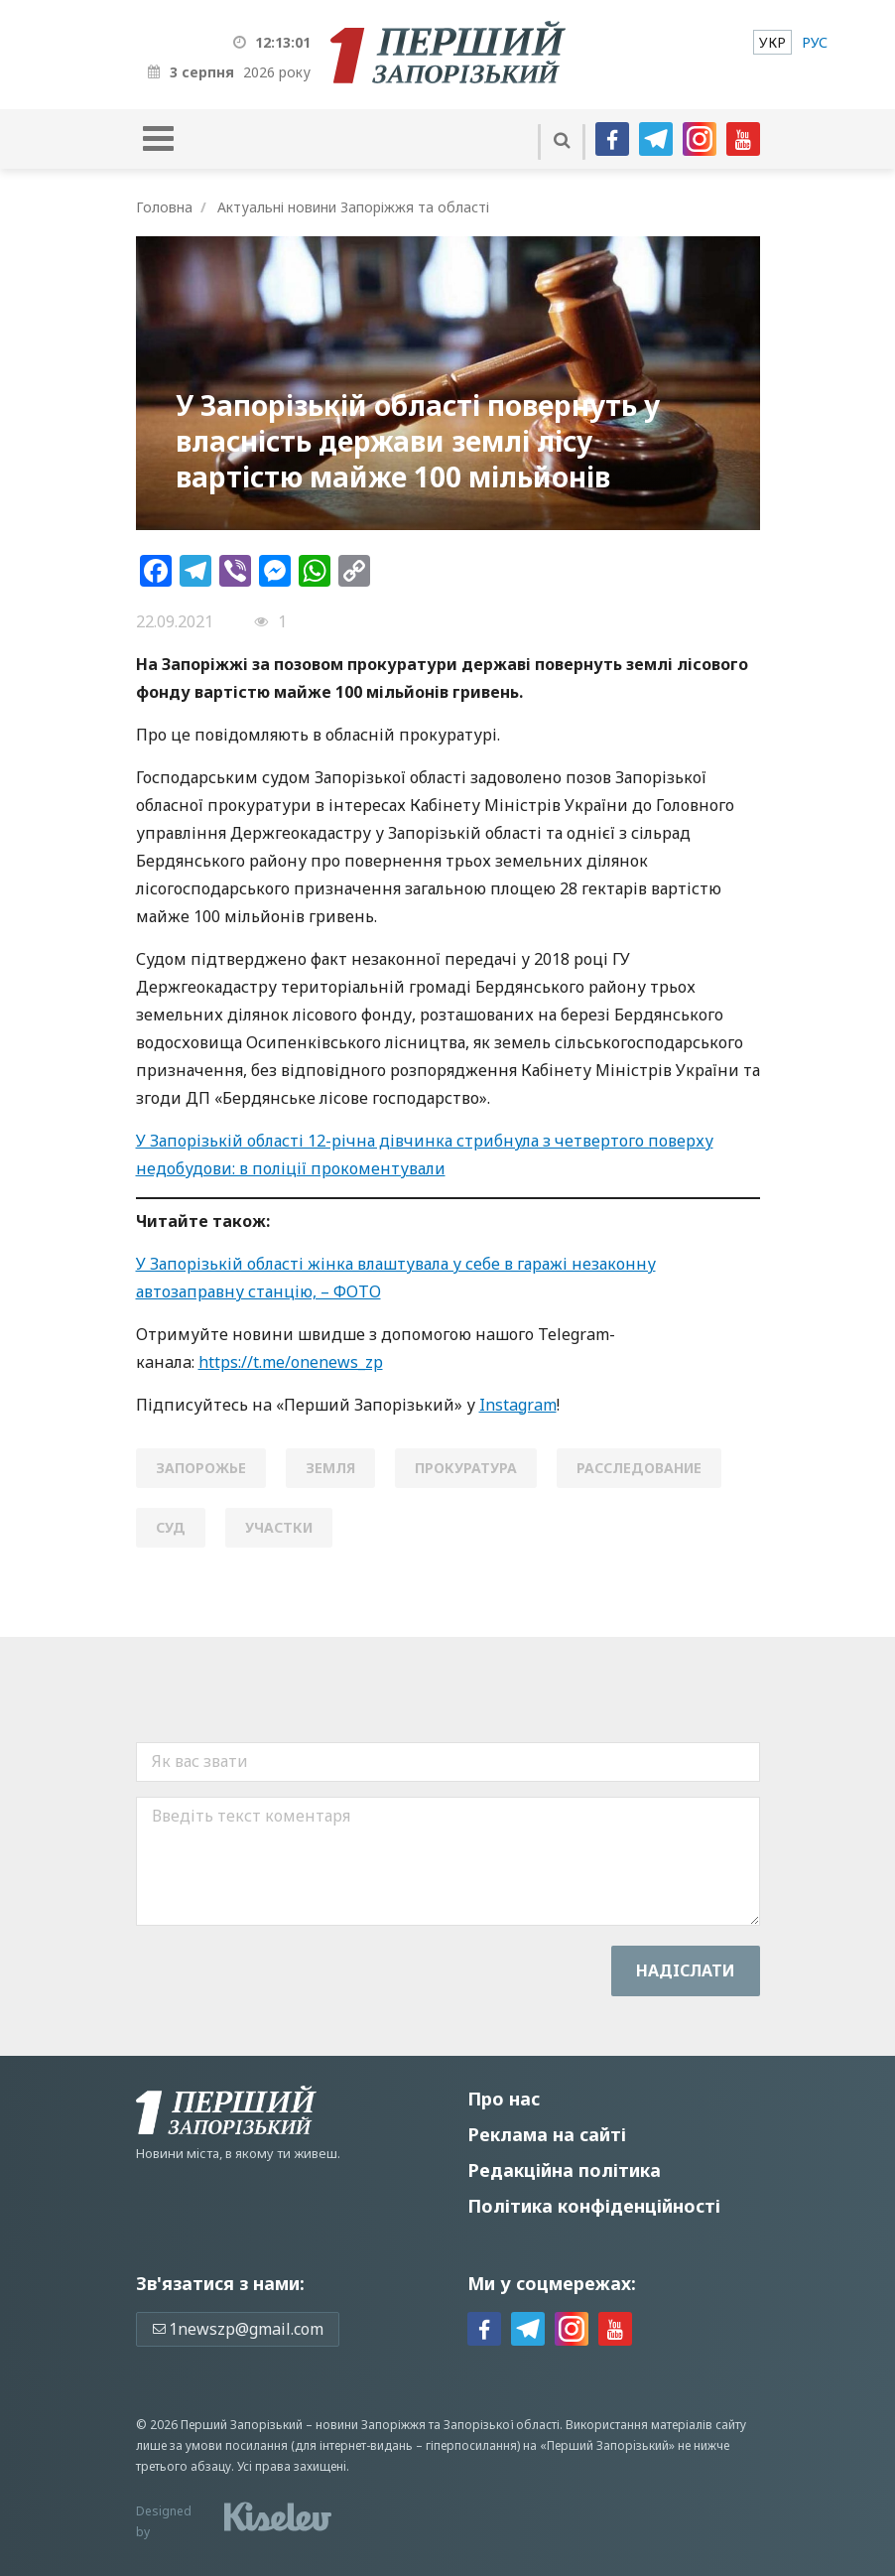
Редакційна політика (564, 2170)
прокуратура (466, 1467)
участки (279, 1527)
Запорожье (201, 1467)
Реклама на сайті (546, 2134)
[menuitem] (772, 42)
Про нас (503, 2098)
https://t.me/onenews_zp (290, 1362)
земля (330, 1467)
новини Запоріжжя (371, 2424)
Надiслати (685, 1970)
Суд (171, 1527)
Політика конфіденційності (593, 2206)
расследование (639, 1467)
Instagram (518, 1405)
